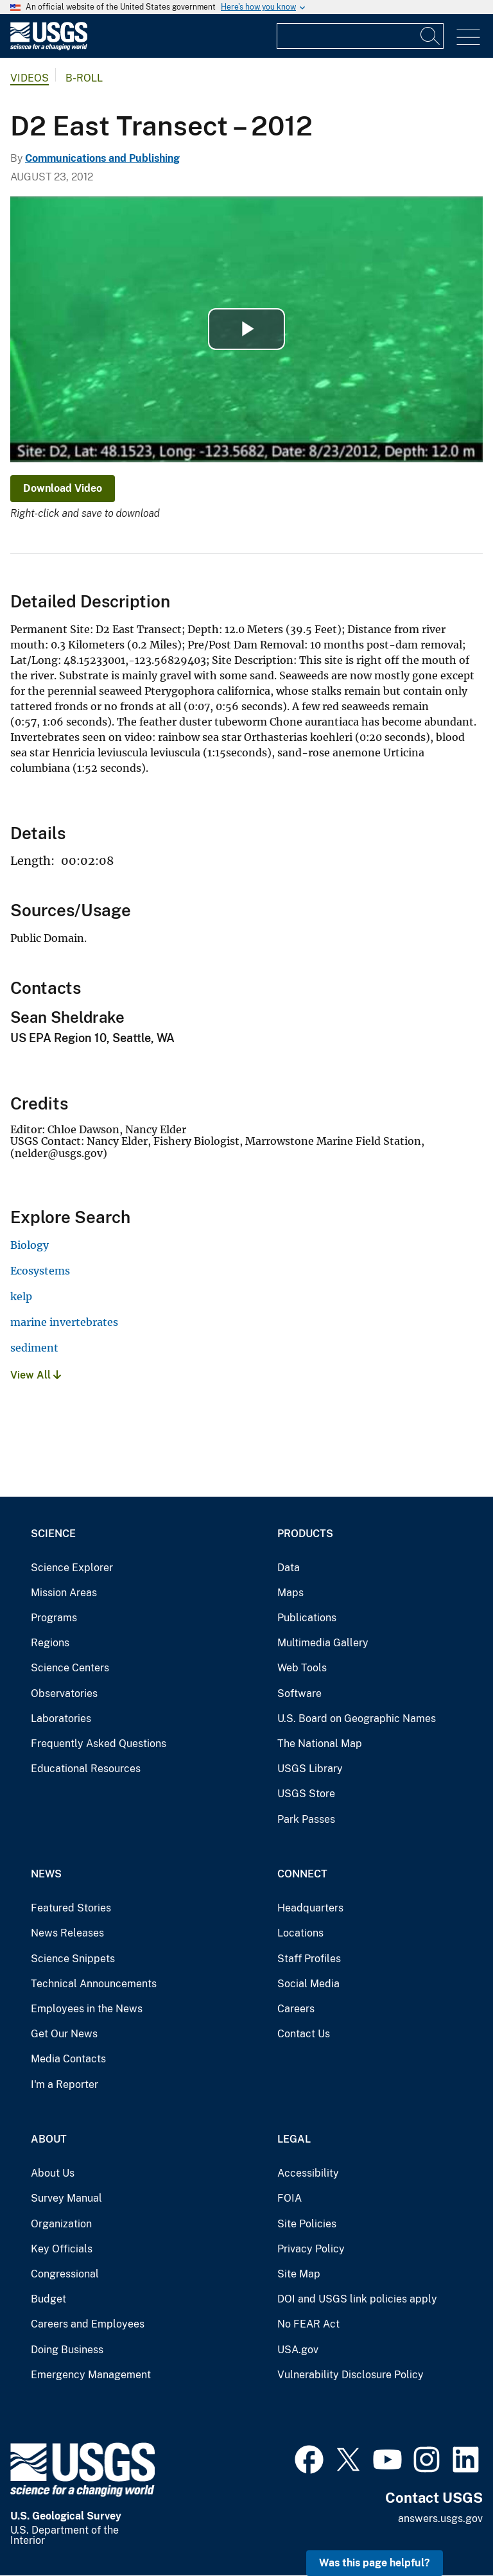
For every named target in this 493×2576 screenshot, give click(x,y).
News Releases (67, 1933)
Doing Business (67, 2350)
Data (288, 1568)
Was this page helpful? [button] (374, 2563)
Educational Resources (86, 1768)
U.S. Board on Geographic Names (356, 1718)
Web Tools (302, 1668)
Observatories (64, 1693)
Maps (290, 1593)
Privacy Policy (311, 2249)
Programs (54, 1618)
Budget (48, 2299)
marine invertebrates (64, 1322)
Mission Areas (64, 1593)
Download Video (62, 488)
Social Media (308, 1984)
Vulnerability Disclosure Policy (350, 2375)
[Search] (431, 36)
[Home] (48, 47)
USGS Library (310, 1768)
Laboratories (61, 1718)
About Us (52, 2173)
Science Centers (70, 1668)
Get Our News (64, 2034)
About (49, 2139)
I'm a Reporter (64, 2084)
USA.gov (297, 2350)
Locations (300, 1933)
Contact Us (303, 2034)
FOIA (289, 2198)
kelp (21, 1296)
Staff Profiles (309, 1959)
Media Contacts (68, 2059)
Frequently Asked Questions (98, 1743)
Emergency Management (91, 2375)
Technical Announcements (94, 1984)
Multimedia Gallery (322, 1643)
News (46, 1874)
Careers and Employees (87, 2324)
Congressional (65, 2274)
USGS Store (306, 1794)
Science (53, 1533)
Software (299, 1693)
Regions (50, 1643)
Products (305, 1533)
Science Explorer (72, 1568)
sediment (34, 1347)
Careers (296, 2009)
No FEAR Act (308, 2324)
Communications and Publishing (102, 158)
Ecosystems (40, 1270)
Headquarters (310, 1908)
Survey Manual (66, 2198)
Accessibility (308, 2173)
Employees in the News (87, 2009)
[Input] (360, 36)
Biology (29, 1245)
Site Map (298, 2274)
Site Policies (306, 2224)
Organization (61, 2224)
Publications (306, 1618)
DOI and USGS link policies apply (357, 2299)
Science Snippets (73, 1959)
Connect (302, 1874)
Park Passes (306, 1819)
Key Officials (61, 2249)
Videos (29, 78)
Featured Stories (71, 1908)
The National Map (319, 1743)
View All (35, 1375)
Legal (294, 2139)
